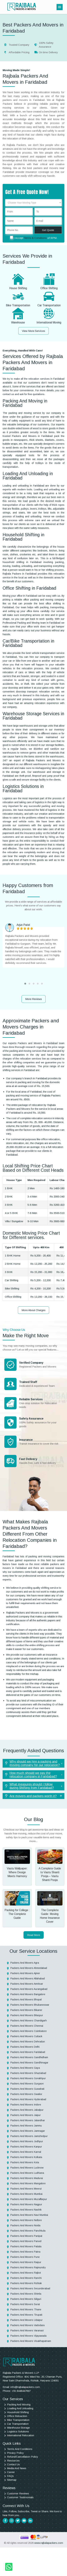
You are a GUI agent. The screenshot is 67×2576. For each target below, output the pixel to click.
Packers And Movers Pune (25, 2257)
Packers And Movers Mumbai (26, 2193)
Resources (13, 2460)
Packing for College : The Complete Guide (17, 1914)
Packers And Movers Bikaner (26, 2010)
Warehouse (18, 322)
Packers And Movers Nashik (26, 2209)
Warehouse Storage (18, 2427)
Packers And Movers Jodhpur (26, 2141)
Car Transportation (49, 305)
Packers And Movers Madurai (26, 2178)
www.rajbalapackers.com (48, 2542)
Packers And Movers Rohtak (26, 2283)
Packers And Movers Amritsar (26, 1983)
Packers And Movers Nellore (26, 2220)
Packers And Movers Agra (24, 1962)
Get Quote (48, 230)
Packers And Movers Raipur (25, 2262)
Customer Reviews (18, 2493)
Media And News (16, 2468)
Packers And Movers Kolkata (26, 2157)
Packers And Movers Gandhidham (29, 2057)
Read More (33, 1934)
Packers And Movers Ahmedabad (28, 1968)
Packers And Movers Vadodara (27, 2325)
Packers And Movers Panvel (25, 2241)
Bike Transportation (18, 305)
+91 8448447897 (21, 2390)
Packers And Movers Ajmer (25, 1973)
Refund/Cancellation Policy (22, 2456)
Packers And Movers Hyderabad (28, 2099)
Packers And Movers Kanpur (26, 2146)
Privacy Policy (15, 2452)
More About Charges (33, 1310)
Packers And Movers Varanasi (27, 2330)
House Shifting (18, 288)
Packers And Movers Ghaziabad (28, 2073)
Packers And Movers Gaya (25, 2067)
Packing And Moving (18, 2404)
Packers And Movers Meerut (26, 2188)
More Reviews (33, 998)
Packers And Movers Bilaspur (26, 2015)
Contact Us (13, 2464)
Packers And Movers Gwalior (26, 2094)
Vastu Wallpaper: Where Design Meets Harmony (17, 1872)
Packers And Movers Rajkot (25, 2272)
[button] (25, 983)
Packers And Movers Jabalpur (27, 2109)
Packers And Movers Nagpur (26, 2204)
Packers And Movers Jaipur (25, 2115)
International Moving (49, 322)
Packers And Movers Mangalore (28, 2183)
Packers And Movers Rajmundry (28, 2267)
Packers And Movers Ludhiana (27, 2172)
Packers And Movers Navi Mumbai (29, 2215)
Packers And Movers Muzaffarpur (28, 2199)
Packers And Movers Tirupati (26, 2314)
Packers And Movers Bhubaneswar (29, 2004)
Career (11, 2472)
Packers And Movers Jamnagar (27, 2130)
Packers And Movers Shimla (25, 2293)
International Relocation (20, 2435)
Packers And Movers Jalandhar (27, 2120)
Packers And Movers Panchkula (27, 2230)
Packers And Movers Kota (24, 2162)
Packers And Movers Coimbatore (28, 2031)
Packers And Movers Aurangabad (28, 1989)
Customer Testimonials (20, 2497)
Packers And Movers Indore (25, 2104)
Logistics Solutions (18, 2431)
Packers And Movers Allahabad (27, 1978)
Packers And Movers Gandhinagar (29, 2062)
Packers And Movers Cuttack (26, 2036)
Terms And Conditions (19, 2448)
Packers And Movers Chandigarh (28, 2020)
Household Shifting (18, 2412)
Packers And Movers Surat (25, 2304)
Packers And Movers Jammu (26, 2125)
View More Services (33, 330)
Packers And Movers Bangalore (27, 1994)
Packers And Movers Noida (25, 2225)
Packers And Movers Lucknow (27, 2167)
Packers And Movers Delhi (25, 2046)
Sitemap (11, 2479)
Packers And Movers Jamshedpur (29, 2136)
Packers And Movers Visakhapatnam (30, 2341)
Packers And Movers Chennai (26, 2025)
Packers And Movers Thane (25, 2309)
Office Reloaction (17, 2416)
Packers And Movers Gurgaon (27, 2083)
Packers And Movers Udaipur (26, 2320)
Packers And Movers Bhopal (26, 1999)
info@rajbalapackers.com (25, 2386)
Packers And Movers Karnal (25, 2151)
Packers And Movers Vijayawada (28, 2335)
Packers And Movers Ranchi (26, 2278)
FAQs (10, 2475)
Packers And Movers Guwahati (27, 2088)
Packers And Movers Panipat (26, 2236)
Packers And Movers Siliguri (25, 2299)
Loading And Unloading (20, 2408)
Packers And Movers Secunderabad (30, 2288)
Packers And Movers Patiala (25, 2246)
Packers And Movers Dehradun (27, 2041)
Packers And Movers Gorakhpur (28, 2078)
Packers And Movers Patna (25, 2251)
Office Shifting (49, 288)
